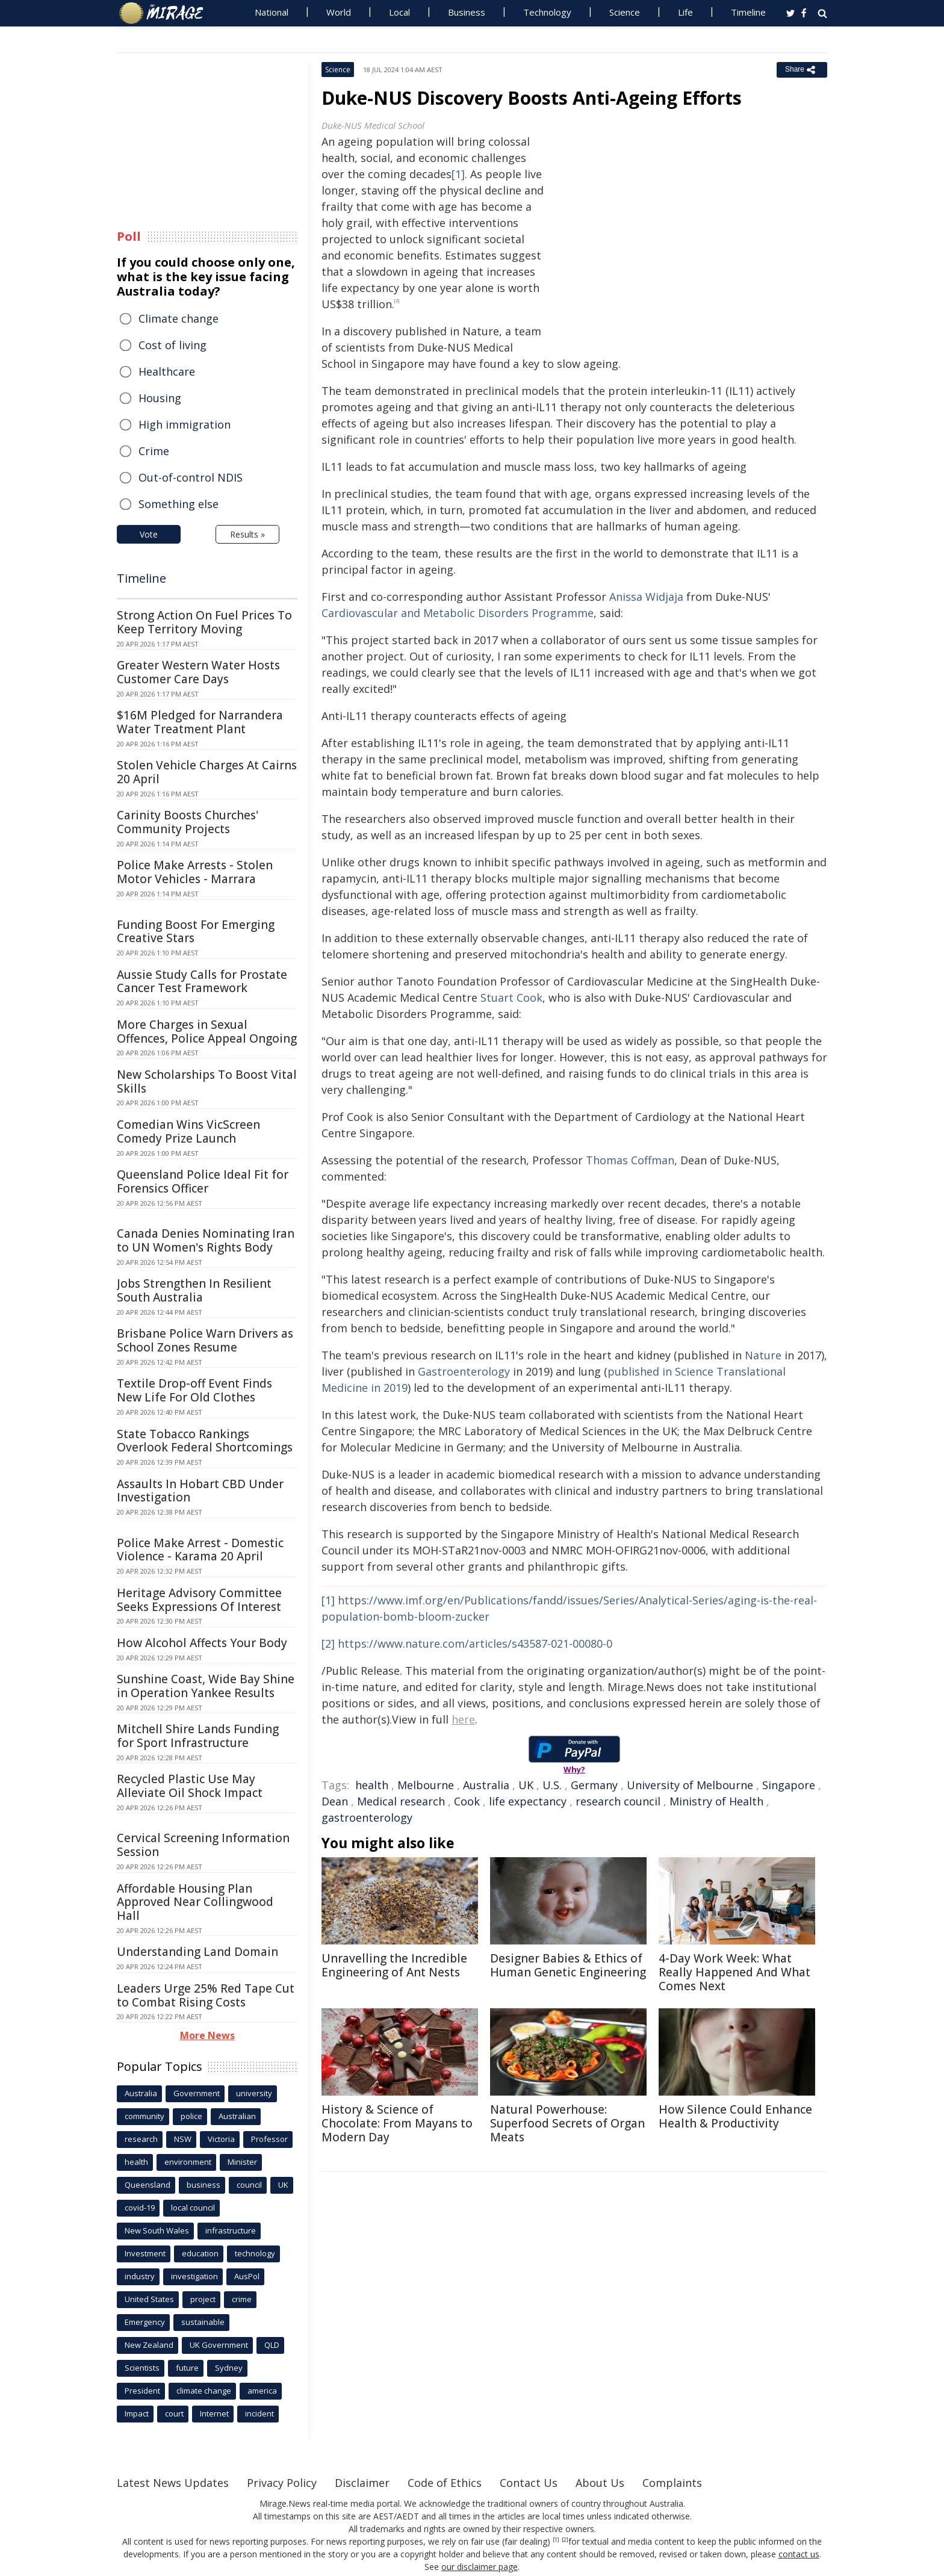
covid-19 (140, 2207)
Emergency (145, 2322)
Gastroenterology (464, 1371)
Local (399, 12)
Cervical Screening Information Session (203, 1845)
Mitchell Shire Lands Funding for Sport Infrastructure (198, 1736)
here (463, 1719)
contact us (798, 2554)
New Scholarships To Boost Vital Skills (207, 1081)
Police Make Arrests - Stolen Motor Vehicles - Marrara (195, 872)
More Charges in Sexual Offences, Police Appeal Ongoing (207, 1031)
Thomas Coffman (630, 1160)
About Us (600, 2482)
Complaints (672, 2482)
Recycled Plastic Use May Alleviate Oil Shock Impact (189, 1786)
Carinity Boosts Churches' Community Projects (187, 822)
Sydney (229, 2367)
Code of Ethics (445, 2482)
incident (259, 2413)
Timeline (748, 12)
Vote (149, 534)
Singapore (788, 1785)
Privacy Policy (282, 2482)
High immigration (184, 424)
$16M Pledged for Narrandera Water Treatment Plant (200, 722)
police (191, 2116)
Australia (486, 1785)
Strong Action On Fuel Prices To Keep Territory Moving (204, 622)
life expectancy (528, 1801)
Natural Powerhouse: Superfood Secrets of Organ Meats (567, 2123)
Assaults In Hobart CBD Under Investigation (200, 1491)
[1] (458, 174)
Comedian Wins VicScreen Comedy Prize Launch (188, 1131)
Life (685, 12)
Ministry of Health (716, 1801)
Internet (214, 2413)
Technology (547, 12)
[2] (328, 1643)
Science (624, 12)
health (371, 1785)
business (203, 2184)
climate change (203, 2390)
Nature (763, 1355)
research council (618, 1801)
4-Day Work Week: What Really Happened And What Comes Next (734, 1972)
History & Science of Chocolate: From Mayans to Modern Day (397, 2123)
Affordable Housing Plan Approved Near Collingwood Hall (195, 1902)
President (142, 2390)
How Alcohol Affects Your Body (202, 1643)
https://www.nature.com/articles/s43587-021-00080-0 (475, 1643)
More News (207, 2035)
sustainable (203, 2322)
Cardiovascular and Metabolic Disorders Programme (457, 613)
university (254, 2093)
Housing (159, 398)
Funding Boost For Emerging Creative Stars (196, 931)
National (271, 12)
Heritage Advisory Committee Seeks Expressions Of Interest (199, 1600)
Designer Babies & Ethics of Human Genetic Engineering (568, 1965)
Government (196, 2093)
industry (140, 2276)
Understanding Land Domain (197, 1952)
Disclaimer (362, 2482)
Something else (178, 504)
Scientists (142, 2367)
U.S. (552, 1785)
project (203, 2299)
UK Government (219, 2344)
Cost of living (172, 345)
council (249, 2184)
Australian (237, 2116)
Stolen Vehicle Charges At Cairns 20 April (207, 772)
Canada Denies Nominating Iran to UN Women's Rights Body (205, 1240)
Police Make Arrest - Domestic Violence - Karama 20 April (200, 1550)
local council (193, 2207)
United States (149, 2299)
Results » (247, 534)
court (174, 2413)
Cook (467, 1801)
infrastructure (230, 2230)
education (200, 2253)
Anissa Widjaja (646, 596)
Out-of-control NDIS (190, 477)
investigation (194, 2276)
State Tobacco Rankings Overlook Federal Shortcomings (205, 1441)
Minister (242, 2161)
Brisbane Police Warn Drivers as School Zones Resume (205, 1340)
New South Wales (157, 2230)
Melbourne (425, 1785)
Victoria (221, 2139)
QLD (271, 2344)
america (262, 2390)
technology (255, 2253)
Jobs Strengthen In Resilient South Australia (194, 1290)
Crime (153, 451)
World (338, 12)
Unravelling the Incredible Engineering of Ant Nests (394, 1965)
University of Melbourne (690, 1785)
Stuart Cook (511, 997)
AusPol (246, 2276)
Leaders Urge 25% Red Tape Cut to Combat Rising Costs (205, 1995)
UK (525, 1785)
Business (466, 12)
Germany (594, 1785)
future (187, 2367)
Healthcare (166, 371)
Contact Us (528, 2482)
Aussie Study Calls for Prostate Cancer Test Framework (202, 981)
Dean (334, 1801)
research (141, 2139)
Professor (269, 2139)
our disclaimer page (479, 2566)
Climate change (178, 318)
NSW (182, 2139)
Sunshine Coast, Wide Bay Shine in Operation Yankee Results (205, 1686)
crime (242, 2299)
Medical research (401, 1801)
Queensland (147, 2184)
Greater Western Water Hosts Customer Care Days (198, 672)
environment (187, 2161)
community (144, 2116)
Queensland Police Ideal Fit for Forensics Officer (202, 1181)
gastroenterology (366, 1817)
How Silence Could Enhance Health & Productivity (735, 2116)
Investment (145, 2253)
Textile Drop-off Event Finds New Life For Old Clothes (194, 1390)
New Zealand (149, 2344)
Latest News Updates (173, 2482)
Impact (137, 2413)
